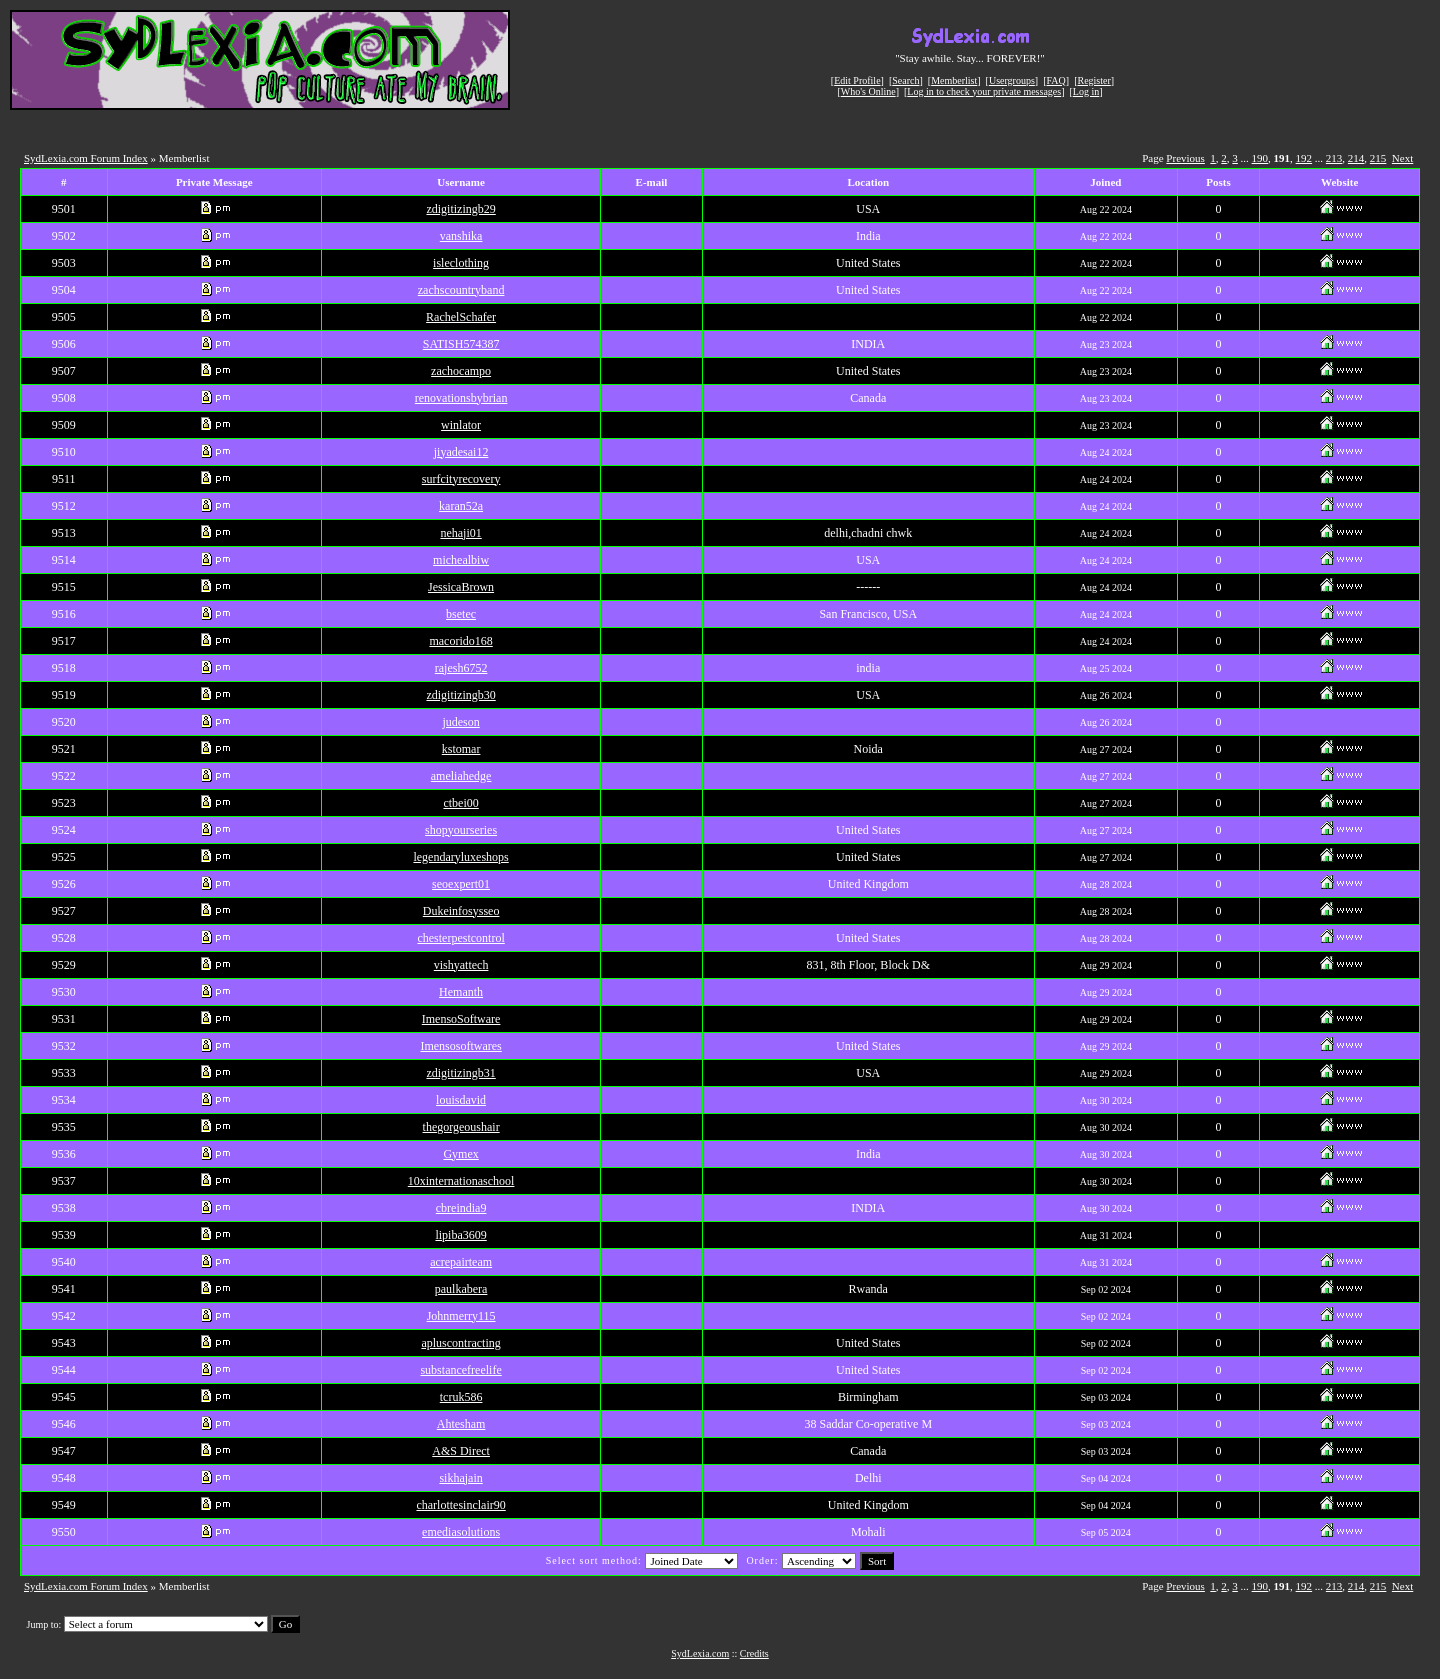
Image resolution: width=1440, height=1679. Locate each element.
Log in (1086, 91)
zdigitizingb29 (460, 209)
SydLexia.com (700, 1653)
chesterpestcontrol (460, 938)
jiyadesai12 (461, 452)
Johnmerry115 (461, 1316)
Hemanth (461, 992)
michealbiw (461, 560)
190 (1260, 158)
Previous (1185, 158)
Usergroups (1012, 80)
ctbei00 (460, 803)
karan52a (461, 506)
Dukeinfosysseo (461, 911)
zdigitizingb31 (460, 1073)
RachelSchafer (461, 317)
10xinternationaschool (461, 1181)
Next (1402, 158)
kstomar (461, 749)
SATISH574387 (461, 344)
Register (1093, 80)
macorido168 (460, 641)
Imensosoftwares (460, 1046)
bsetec (461, 614)
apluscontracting (460, 1343)
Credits (754, 1653)
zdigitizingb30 (460, 695)
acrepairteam (461, 1262)
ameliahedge (461, 776)
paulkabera (461, 1289)
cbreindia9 (461, 1208)
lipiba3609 (460, 1235)
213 (1334, 158)
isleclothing (461, 263)
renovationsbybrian (461, 398)
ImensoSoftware (461, 1019)
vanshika (461, 236)
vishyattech (461, 965)
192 (1304, 158)
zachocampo (461, 371)
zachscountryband (461, 290)
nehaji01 (460, 533)
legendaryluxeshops (460, 857)
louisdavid (461, 1100)
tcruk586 (461, 1397)
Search (905, 80)
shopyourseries (461, 830)
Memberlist (954, 80)
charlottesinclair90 (460, 1505)
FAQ (1056, 80)
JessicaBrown (461, 587)
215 (1378, 158)
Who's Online (868, 91)
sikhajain (460, 1478)
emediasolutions (461, 1532)
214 (1356, 158)
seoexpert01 (461, 884)
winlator (461, 425)
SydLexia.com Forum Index (86, 158)
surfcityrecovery (461, 479)
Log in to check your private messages (984, 91)
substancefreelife (460, 1370)
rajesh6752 (461, 668)
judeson (460, 722)
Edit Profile (857, 80)
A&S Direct (461, 1451)
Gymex (460, 1154)
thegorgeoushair (461, 1127)
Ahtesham (461, 1424)
